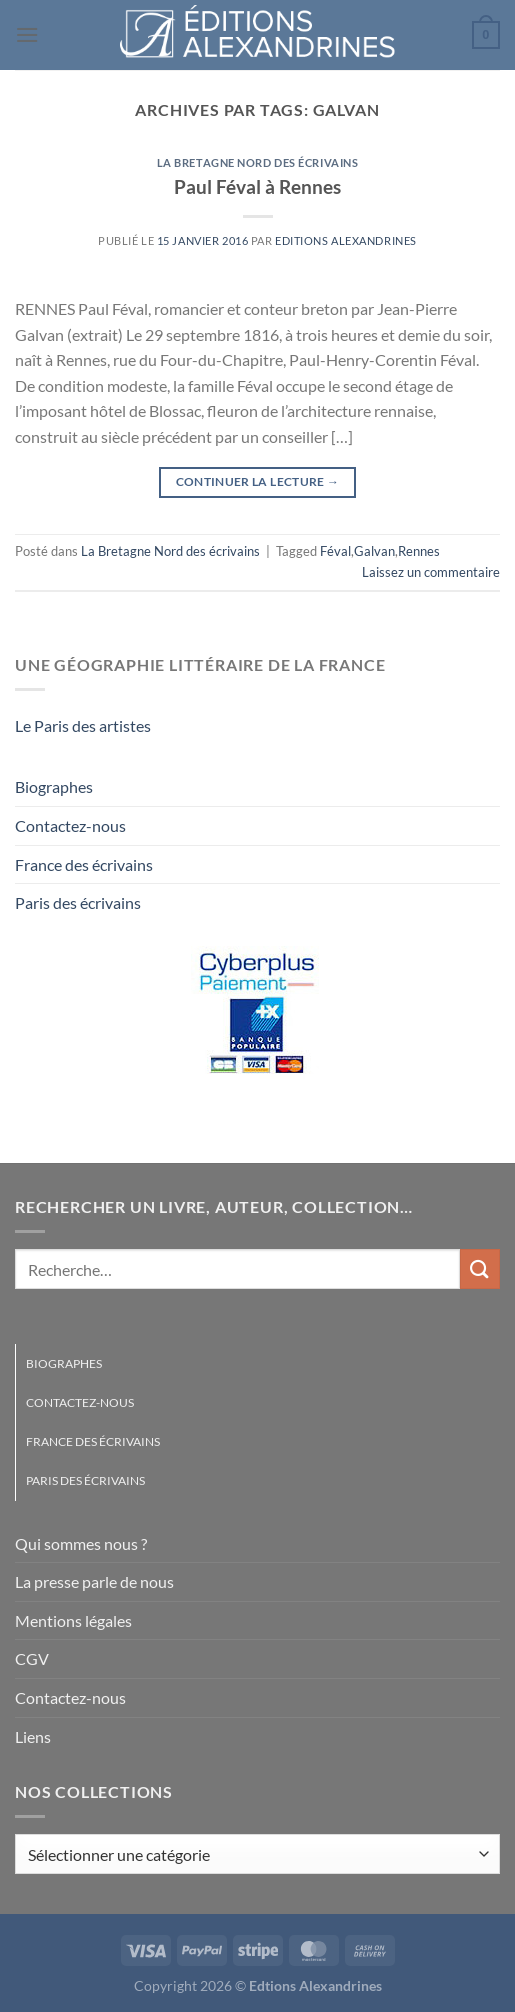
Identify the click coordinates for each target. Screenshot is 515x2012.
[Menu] (27, 34)
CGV (32, 1658)
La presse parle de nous (94, 1581)
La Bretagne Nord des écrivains (258, 162)
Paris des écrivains (78, 902)
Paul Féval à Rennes (257, 186)
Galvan (374, 551)
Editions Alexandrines (346, 240)
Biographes (54, 786)
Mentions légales (73, 1620)
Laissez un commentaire (431, 572)
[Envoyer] (480, 1268)
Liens (33, 1736)
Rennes (419, 551)
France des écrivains (84, 864)
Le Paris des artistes (83, 725)
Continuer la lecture (258, 481)
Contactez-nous (70, 825)
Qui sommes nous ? (81, 1543)
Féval (335, 551)
